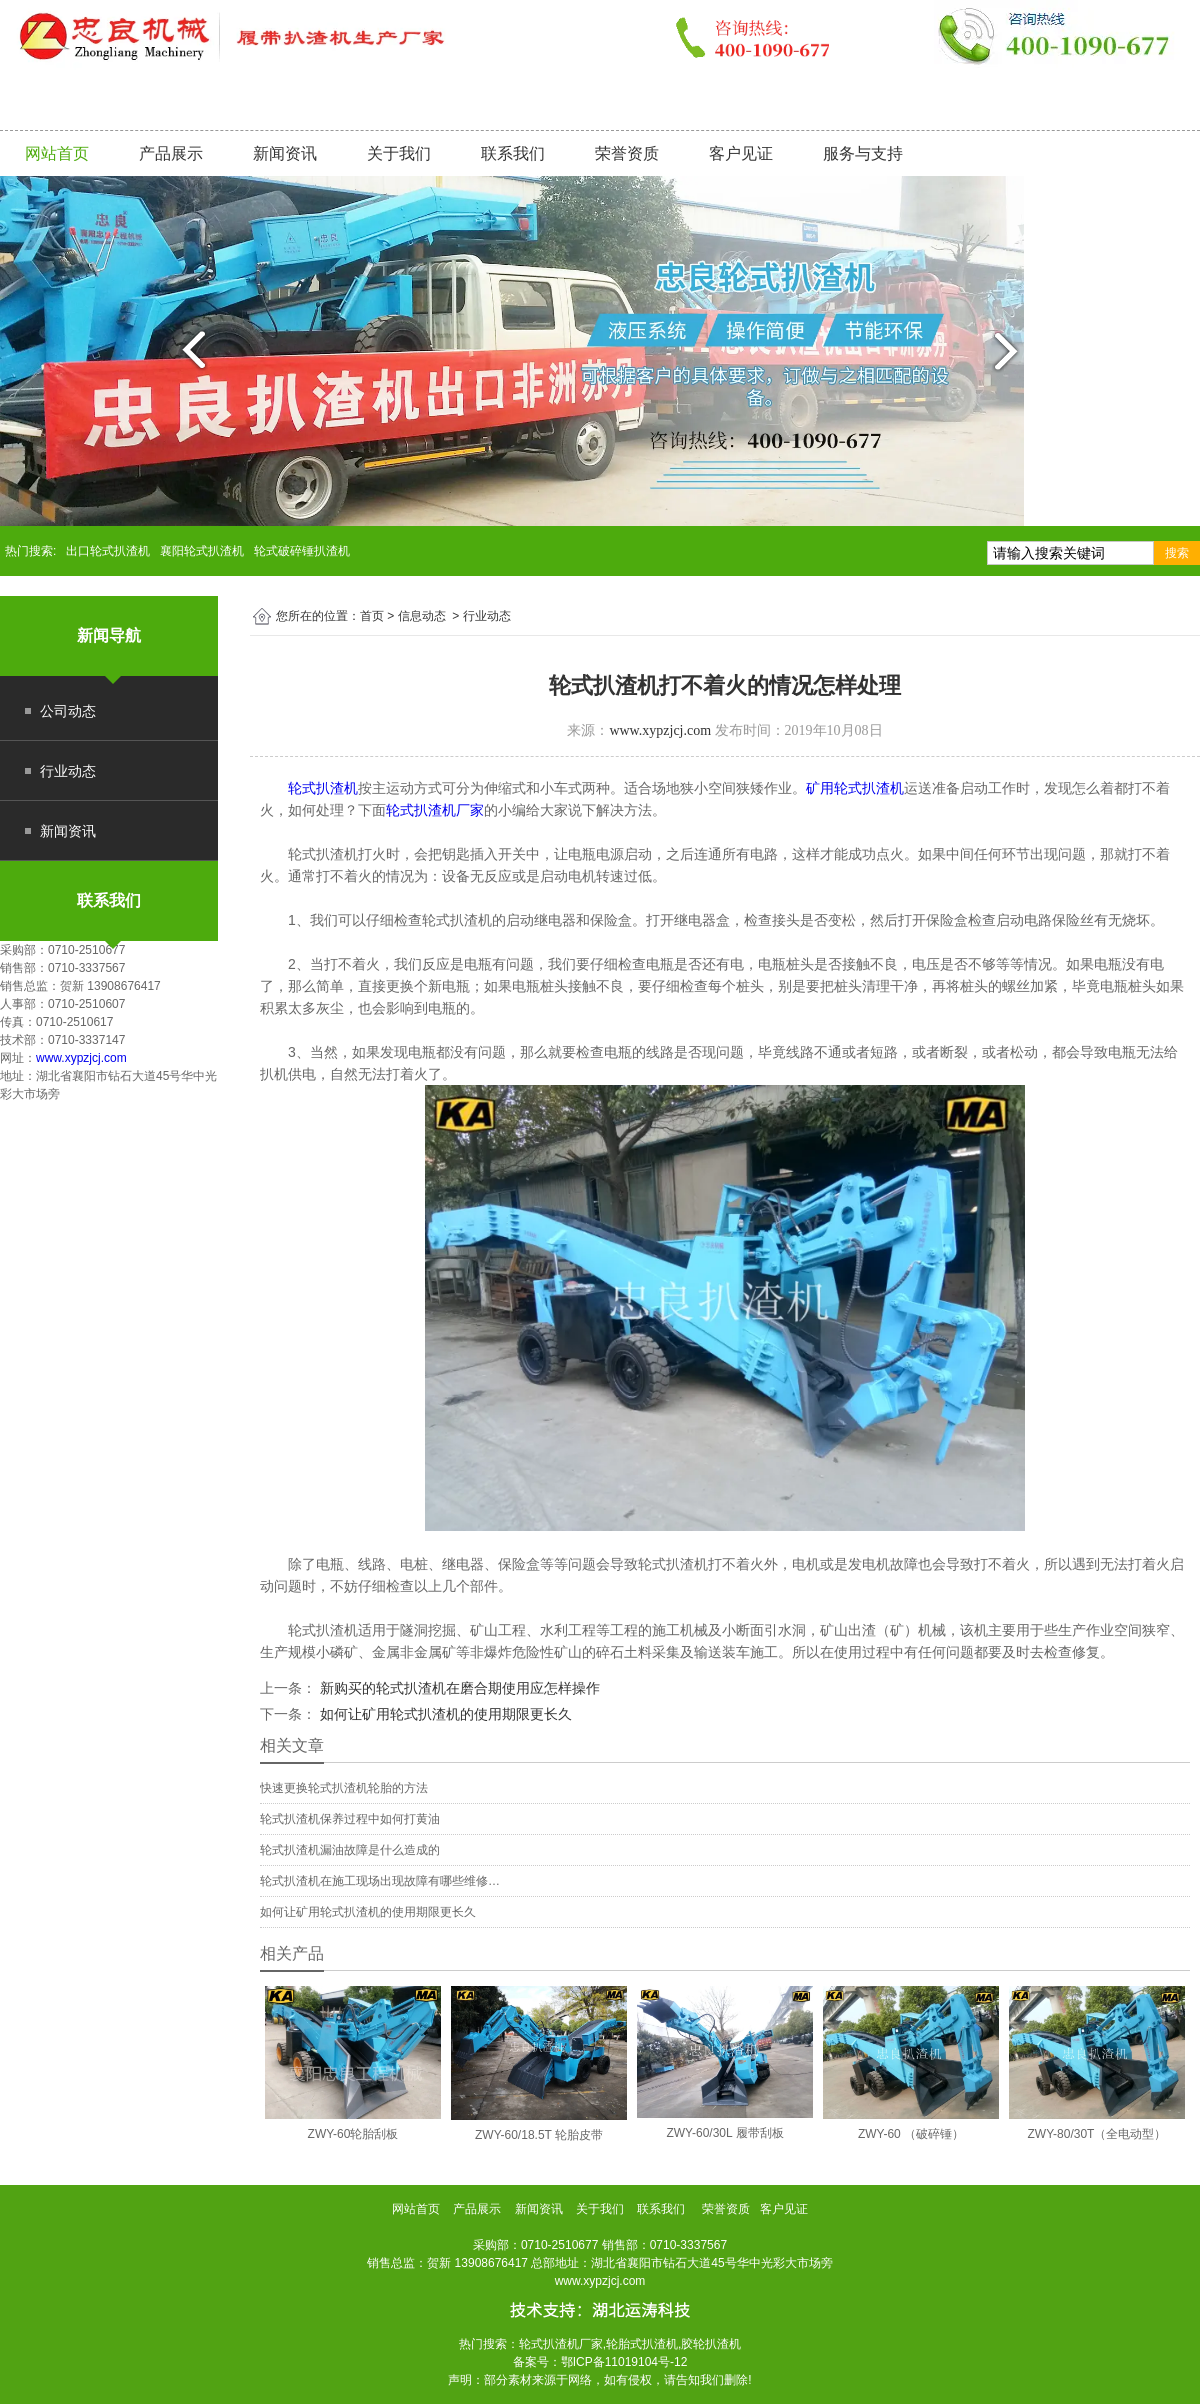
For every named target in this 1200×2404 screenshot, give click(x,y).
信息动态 (422, 616)
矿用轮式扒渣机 (855, 788)
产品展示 (171, 153)
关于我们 (399, 153)
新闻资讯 (285, 153)
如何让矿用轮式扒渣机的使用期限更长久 (444, 1714)
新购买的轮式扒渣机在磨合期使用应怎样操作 (458, 1688)
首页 (372, 616)
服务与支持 (863, 153)
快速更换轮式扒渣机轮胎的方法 (344, 1788)
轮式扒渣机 (323, 788)
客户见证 (741, 153)
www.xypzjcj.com (81, 1058)
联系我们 (513, 153)
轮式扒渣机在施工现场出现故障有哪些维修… (380, 1881)
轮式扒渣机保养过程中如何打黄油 (350, 1819)
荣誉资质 (627, 153)
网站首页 (57, 153)
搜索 (1177, 553)
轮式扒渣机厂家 (435, 810)
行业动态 (68, 771)
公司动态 (68, 711)
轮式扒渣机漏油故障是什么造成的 (350, 1850)
